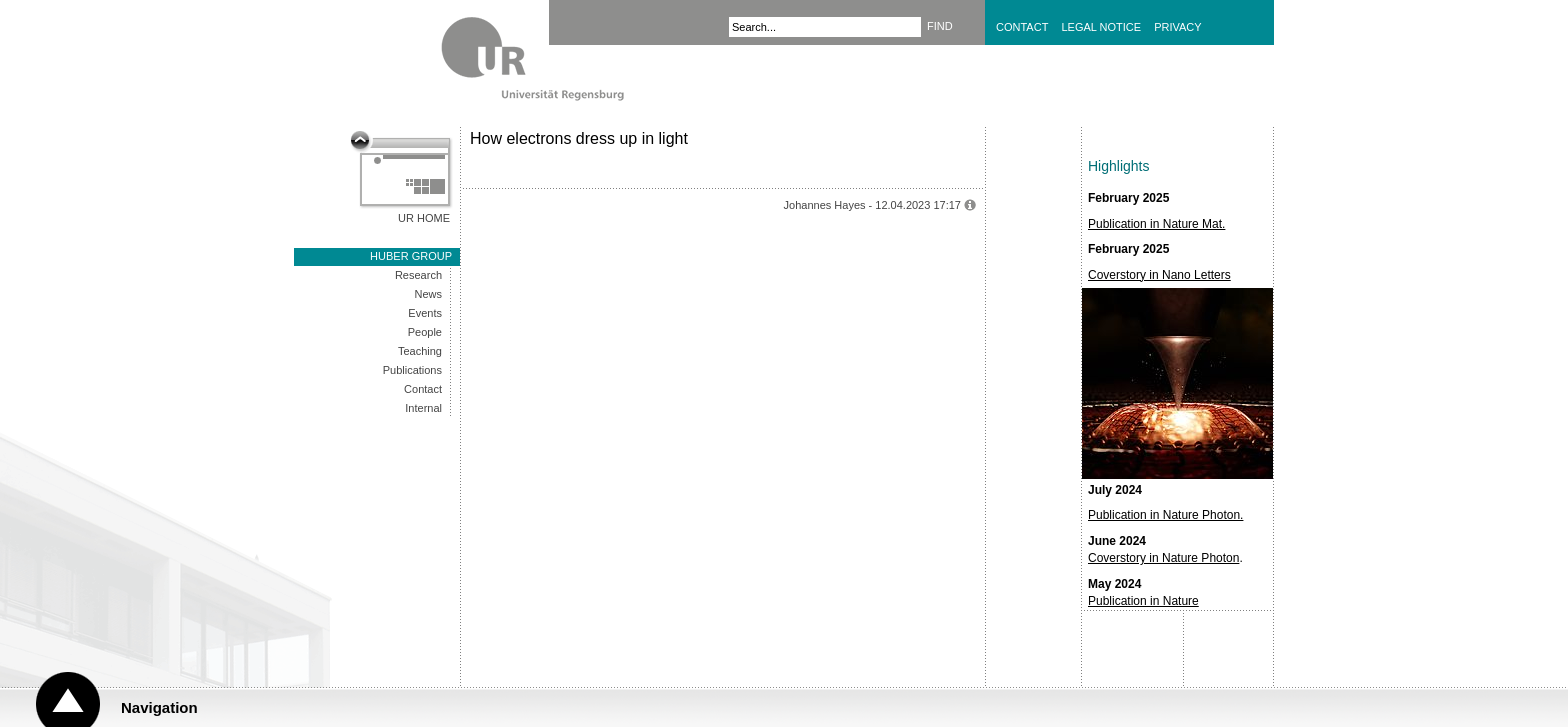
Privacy (1177, 27)
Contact (1022, 27)
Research (418, 275)
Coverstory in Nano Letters (1159, 275)
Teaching (420, 351)
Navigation (159, 707)
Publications (412, 370)
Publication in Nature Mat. (1156, 224)
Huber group (411, 256)
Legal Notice (1101, 27)
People (425, 332)
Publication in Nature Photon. (1165, 515)
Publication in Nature (1143, 601)
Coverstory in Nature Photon (1163, 558)
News (428, 294)
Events (425, 313)
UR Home (424, 218)
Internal (423, 408)
